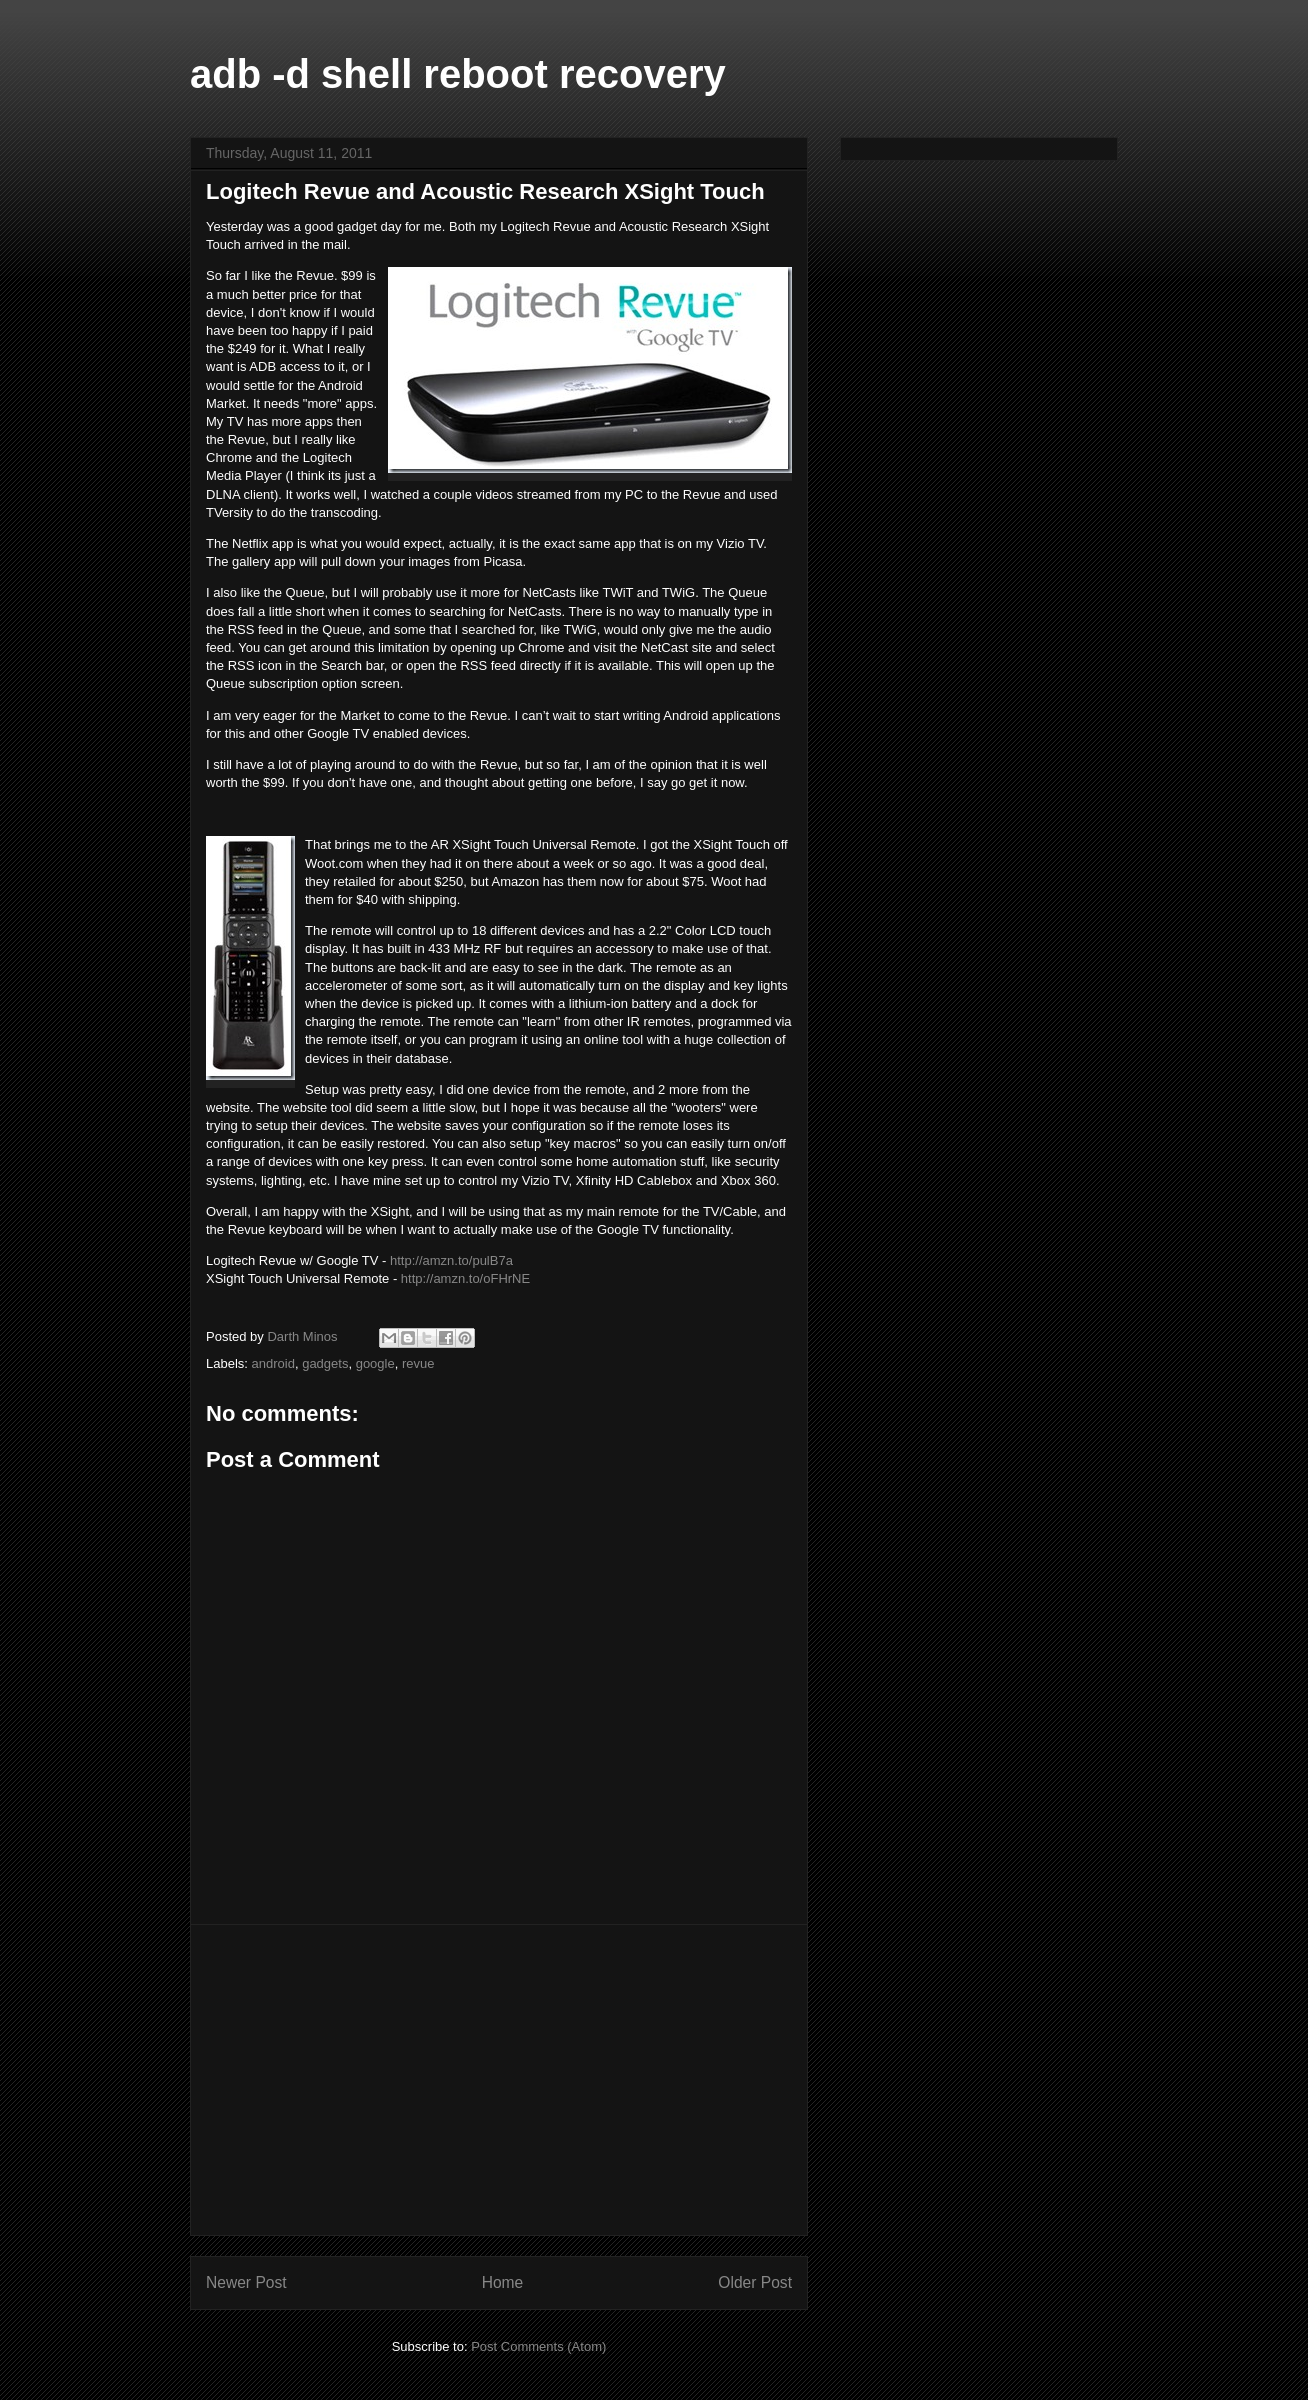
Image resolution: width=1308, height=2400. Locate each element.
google (375, 1363)
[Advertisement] (499, 2080)
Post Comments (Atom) (538, 2346)
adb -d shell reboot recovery (458, 74)
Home (503, 2282)
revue (418, 1363)
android (273, 1363)
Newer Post (246, 2282)
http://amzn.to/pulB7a (451, 1260)
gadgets (325, 1363)
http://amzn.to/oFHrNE (465, 1278)
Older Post (755, 2282)
